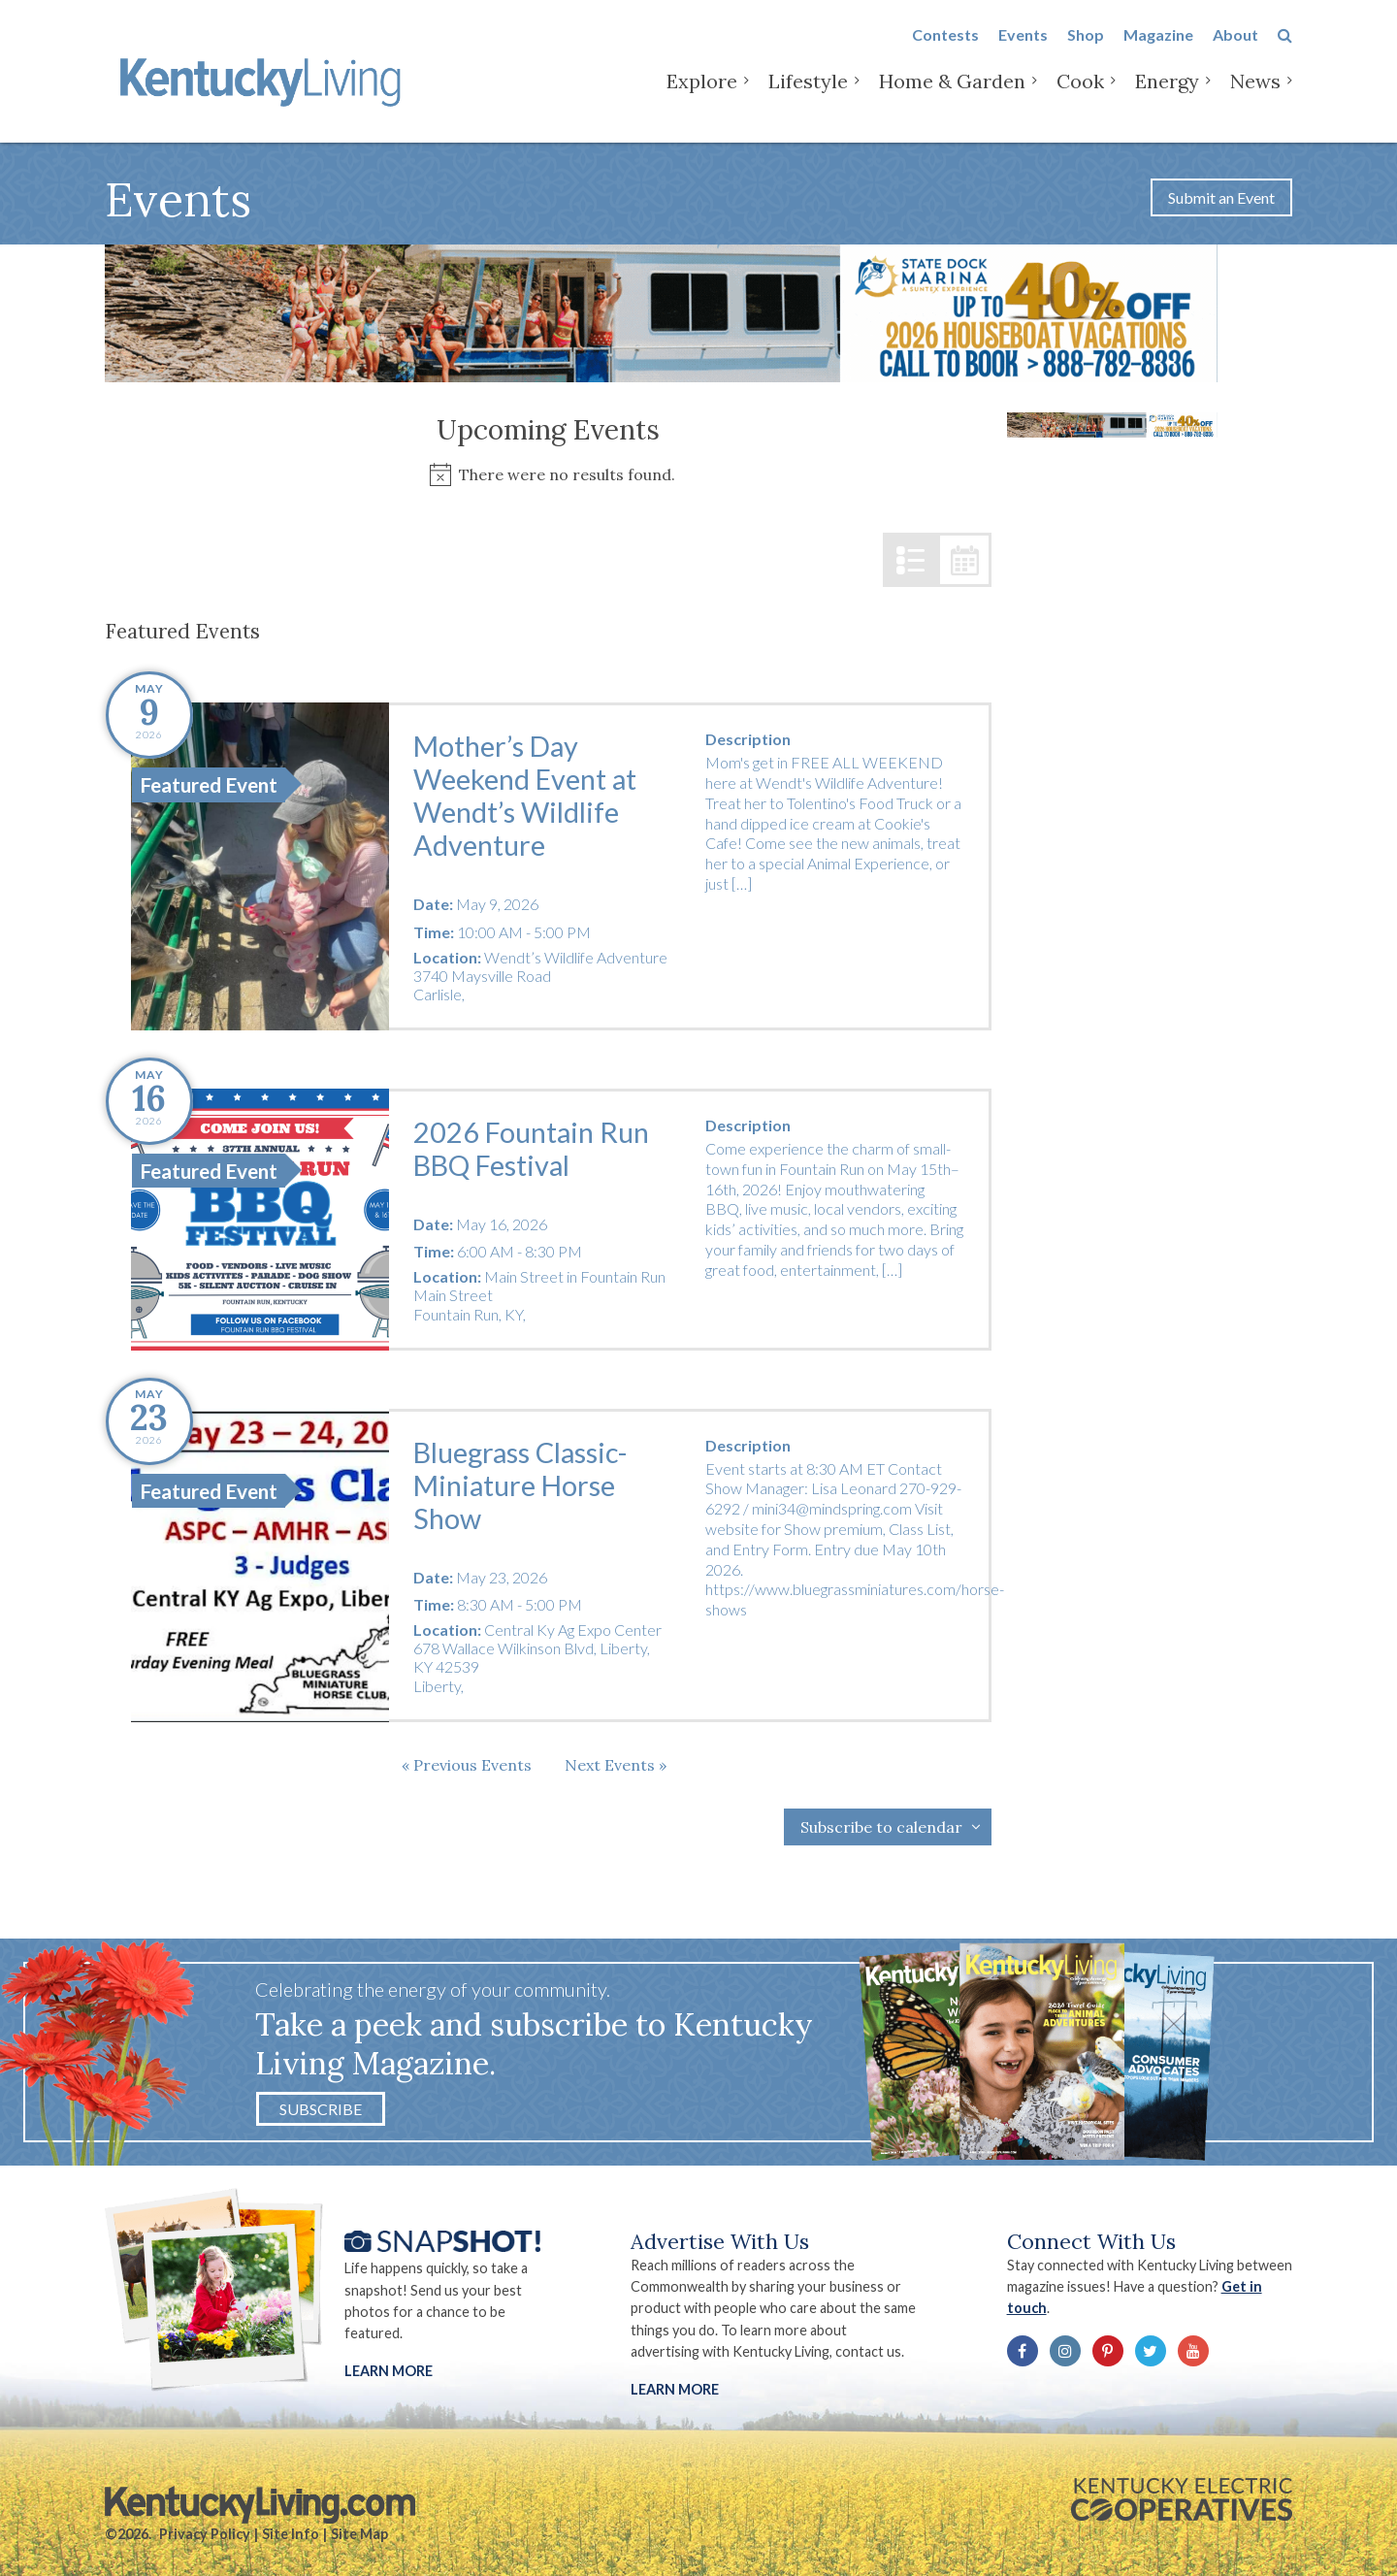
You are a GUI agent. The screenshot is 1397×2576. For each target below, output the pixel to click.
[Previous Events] (467, 1765)
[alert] (548, 475)
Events (1023, 50)
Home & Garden (952, 96)
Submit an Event (1221, 197)
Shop (1085, 50)
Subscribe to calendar (881, 1827)
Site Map (359, 2534)
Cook (1080, 96)
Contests (945, 50)
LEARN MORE (675, 2389)
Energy (1167, 96)
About (1235, 50)
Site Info (290, 2534)
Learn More (388, 2371)
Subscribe (320, 2109)
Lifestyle (808, 96)
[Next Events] (615, 1765)
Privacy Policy (204, 2534)
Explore (701, 96)
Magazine (1158, 50)
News (1255, 96)
